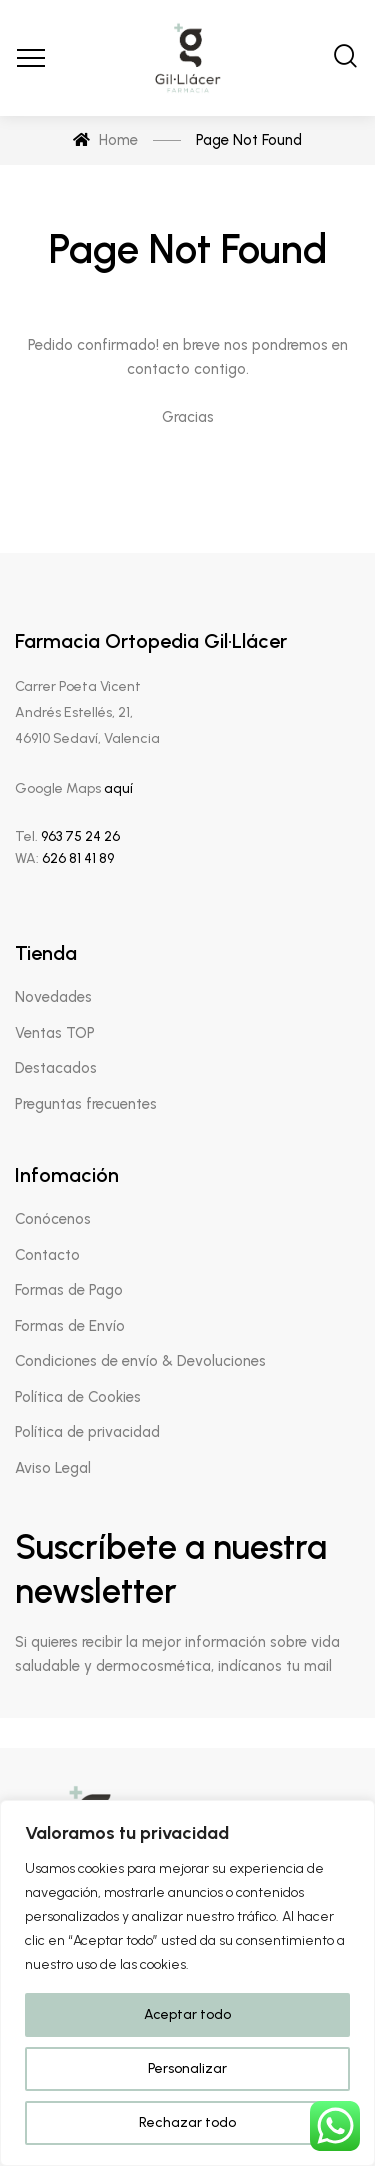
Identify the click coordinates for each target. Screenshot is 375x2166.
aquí (118, 788)
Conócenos (53, 1219)
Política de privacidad (87, 1432)
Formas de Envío (70, 1326)
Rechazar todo (187, 2122)
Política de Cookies (78, 1397)
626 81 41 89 (76, 858)
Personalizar (187, 2068)
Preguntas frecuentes (86, 1104)
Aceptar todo (187, 2014)
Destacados (56, 1068)
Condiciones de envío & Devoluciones (140, 1361)
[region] (187, 1983)
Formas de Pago (69, 1290)
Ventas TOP (55, 1033)
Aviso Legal (53, 1468)
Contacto (47, 1255)
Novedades (53, 997)
